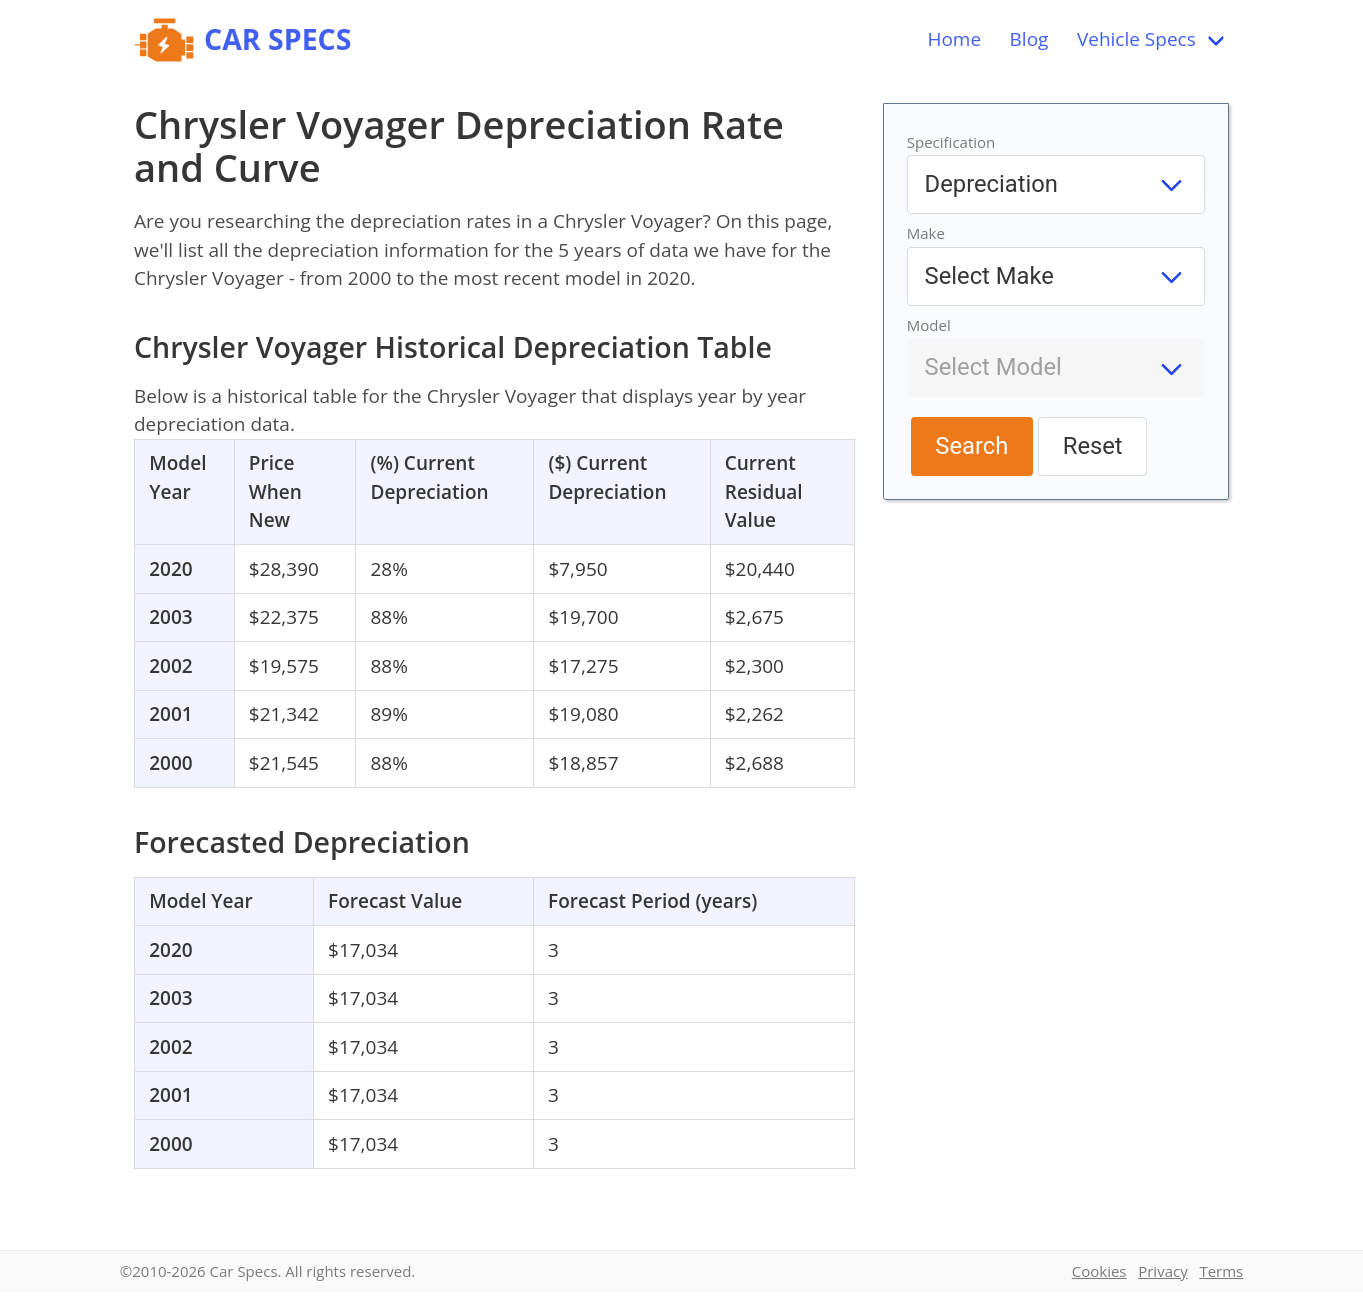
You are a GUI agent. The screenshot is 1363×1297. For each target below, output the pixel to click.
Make (926, 233)
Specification (951, 142)
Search (971, 446)
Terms (1221, 1271)
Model (929, 325)
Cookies (1099, 1271)
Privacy (1162, 1271)
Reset (1093, 446)
